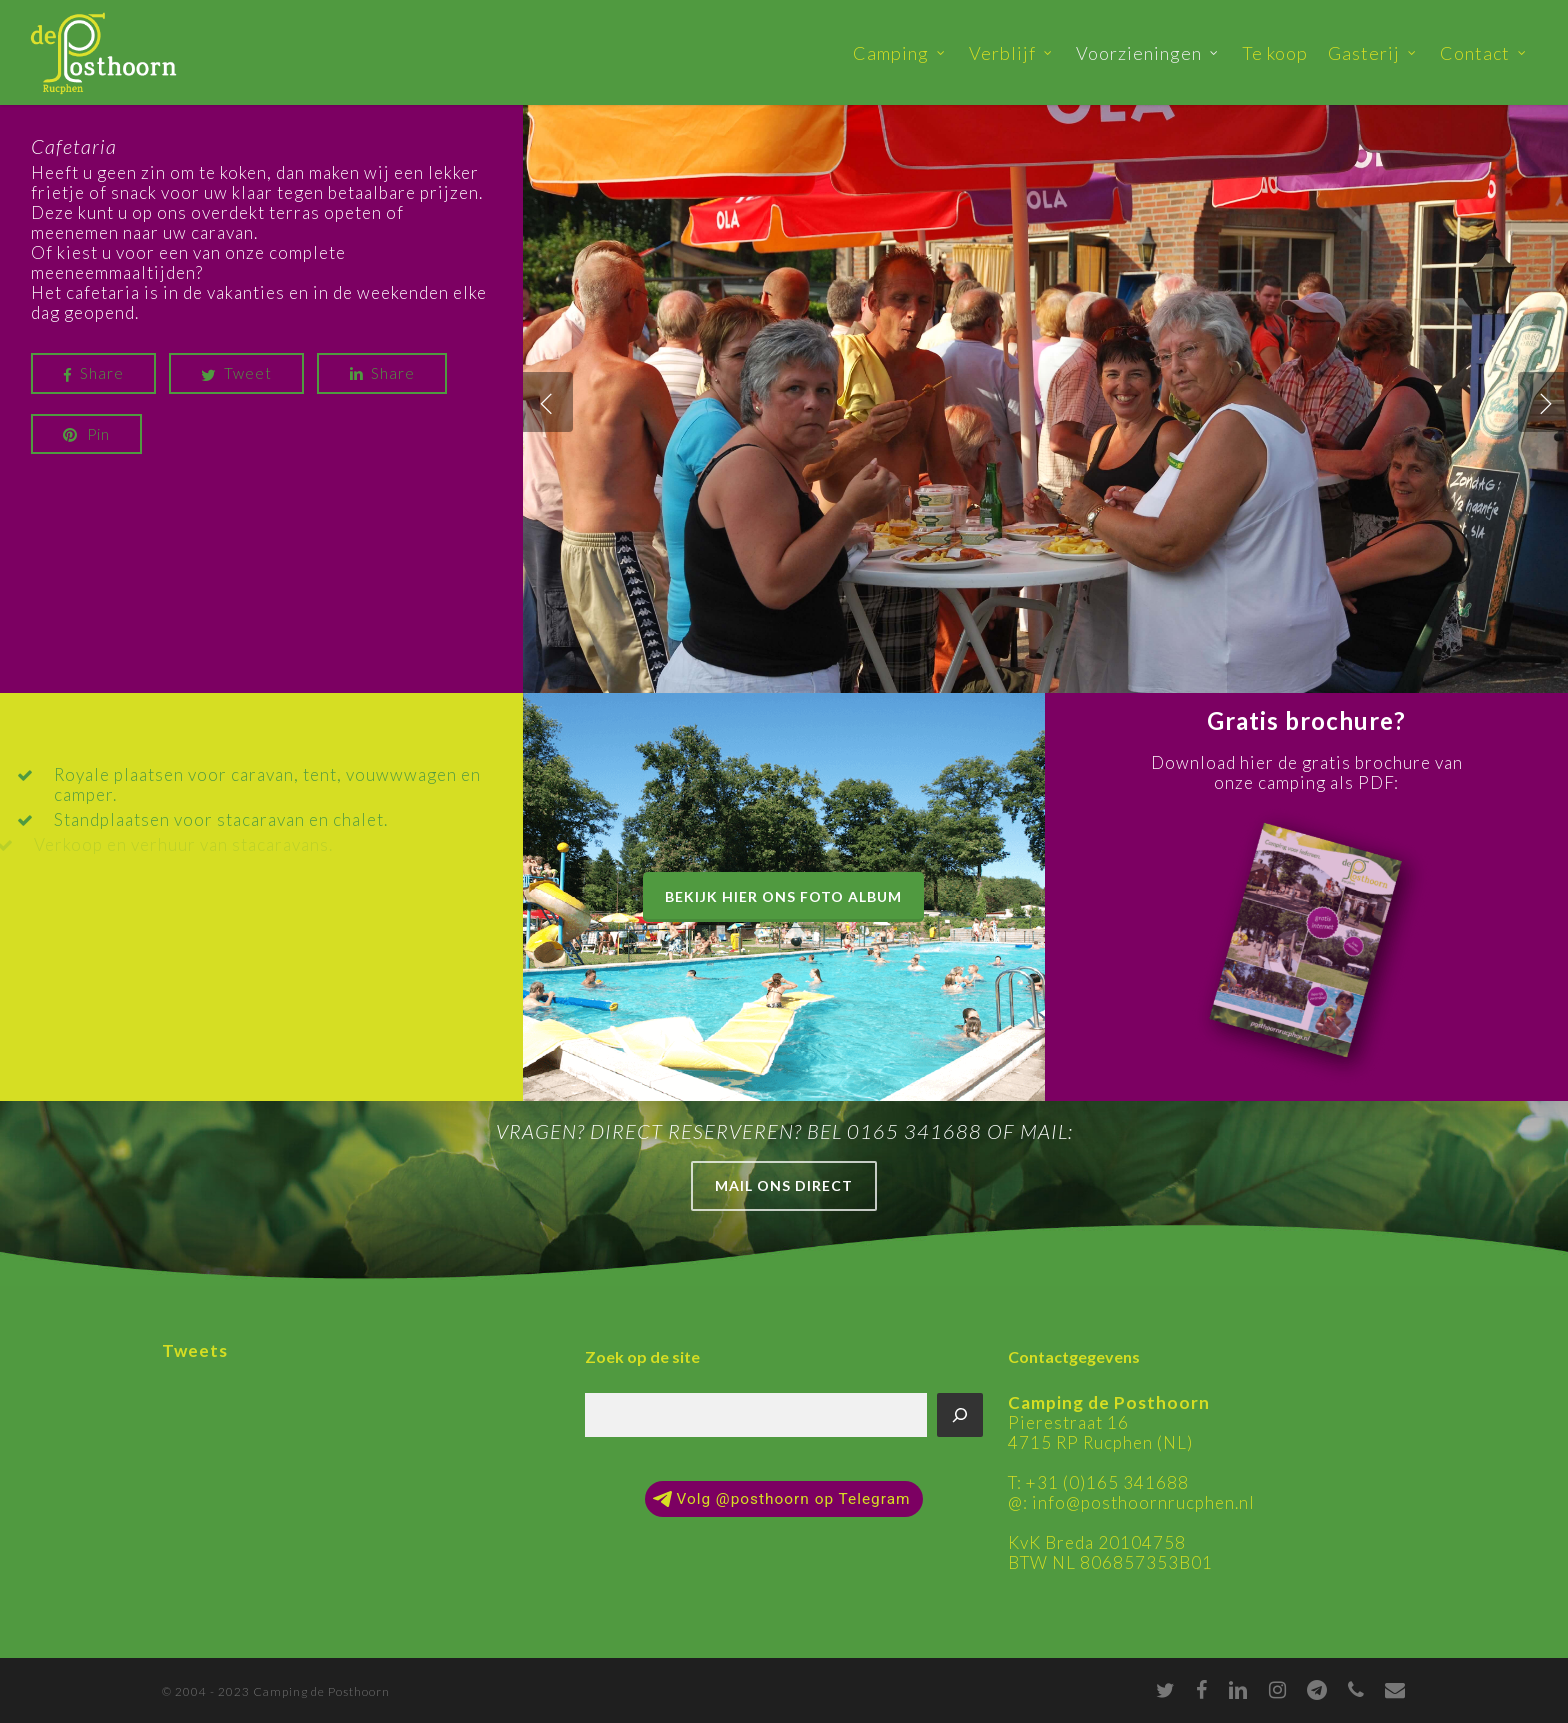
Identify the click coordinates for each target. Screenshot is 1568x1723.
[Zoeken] (960, 1415)
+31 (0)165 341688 (1107, 1482)
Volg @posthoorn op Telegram (781, 1499)
